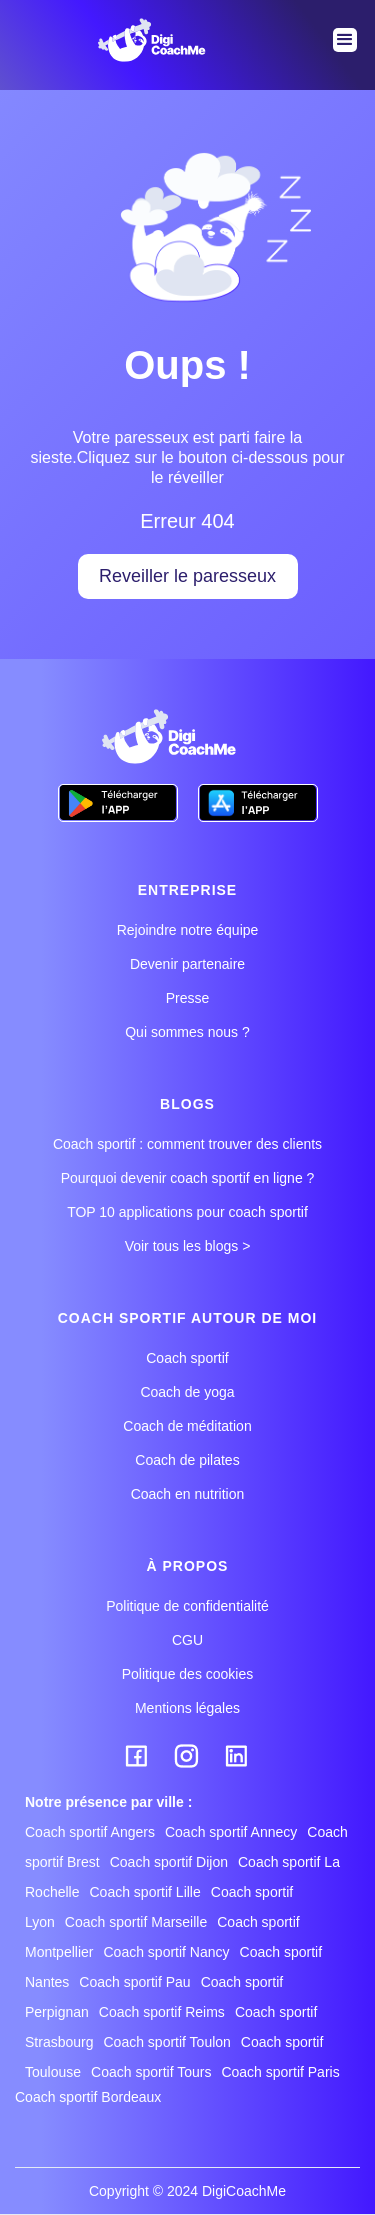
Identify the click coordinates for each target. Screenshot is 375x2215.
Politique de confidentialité (187, 1606)
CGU (187, 1640)
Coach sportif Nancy (166, 1952)
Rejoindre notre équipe (188, 930)
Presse (188, 998)
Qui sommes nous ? (187, 1032)
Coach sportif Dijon (169, 1862)
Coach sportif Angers (90, 1832)
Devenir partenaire (187, 964)
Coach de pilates (187, 1460)
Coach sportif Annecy (231, 1832)
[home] (147, 40)
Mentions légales (187, 1708)
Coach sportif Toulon (166, 2042)
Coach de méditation (187, 1426)
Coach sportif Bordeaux (88, 2097)
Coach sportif (187, 1358)
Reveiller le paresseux (187, 576)
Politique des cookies (188, 1674)
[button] (345, 40)
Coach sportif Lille (144, 1892)
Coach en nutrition (188, 1494)
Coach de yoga (187, 1392)
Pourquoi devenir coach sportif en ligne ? (188, 1178)
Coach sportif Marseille (136, 1922)
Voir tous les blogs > (188, 1246)
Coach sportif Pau (134, 1982)
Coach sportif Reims (162, 2012)
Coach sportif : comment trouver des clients (187, 1144)
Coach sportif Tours (151, 2072)
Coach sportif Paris (280, 2072)
